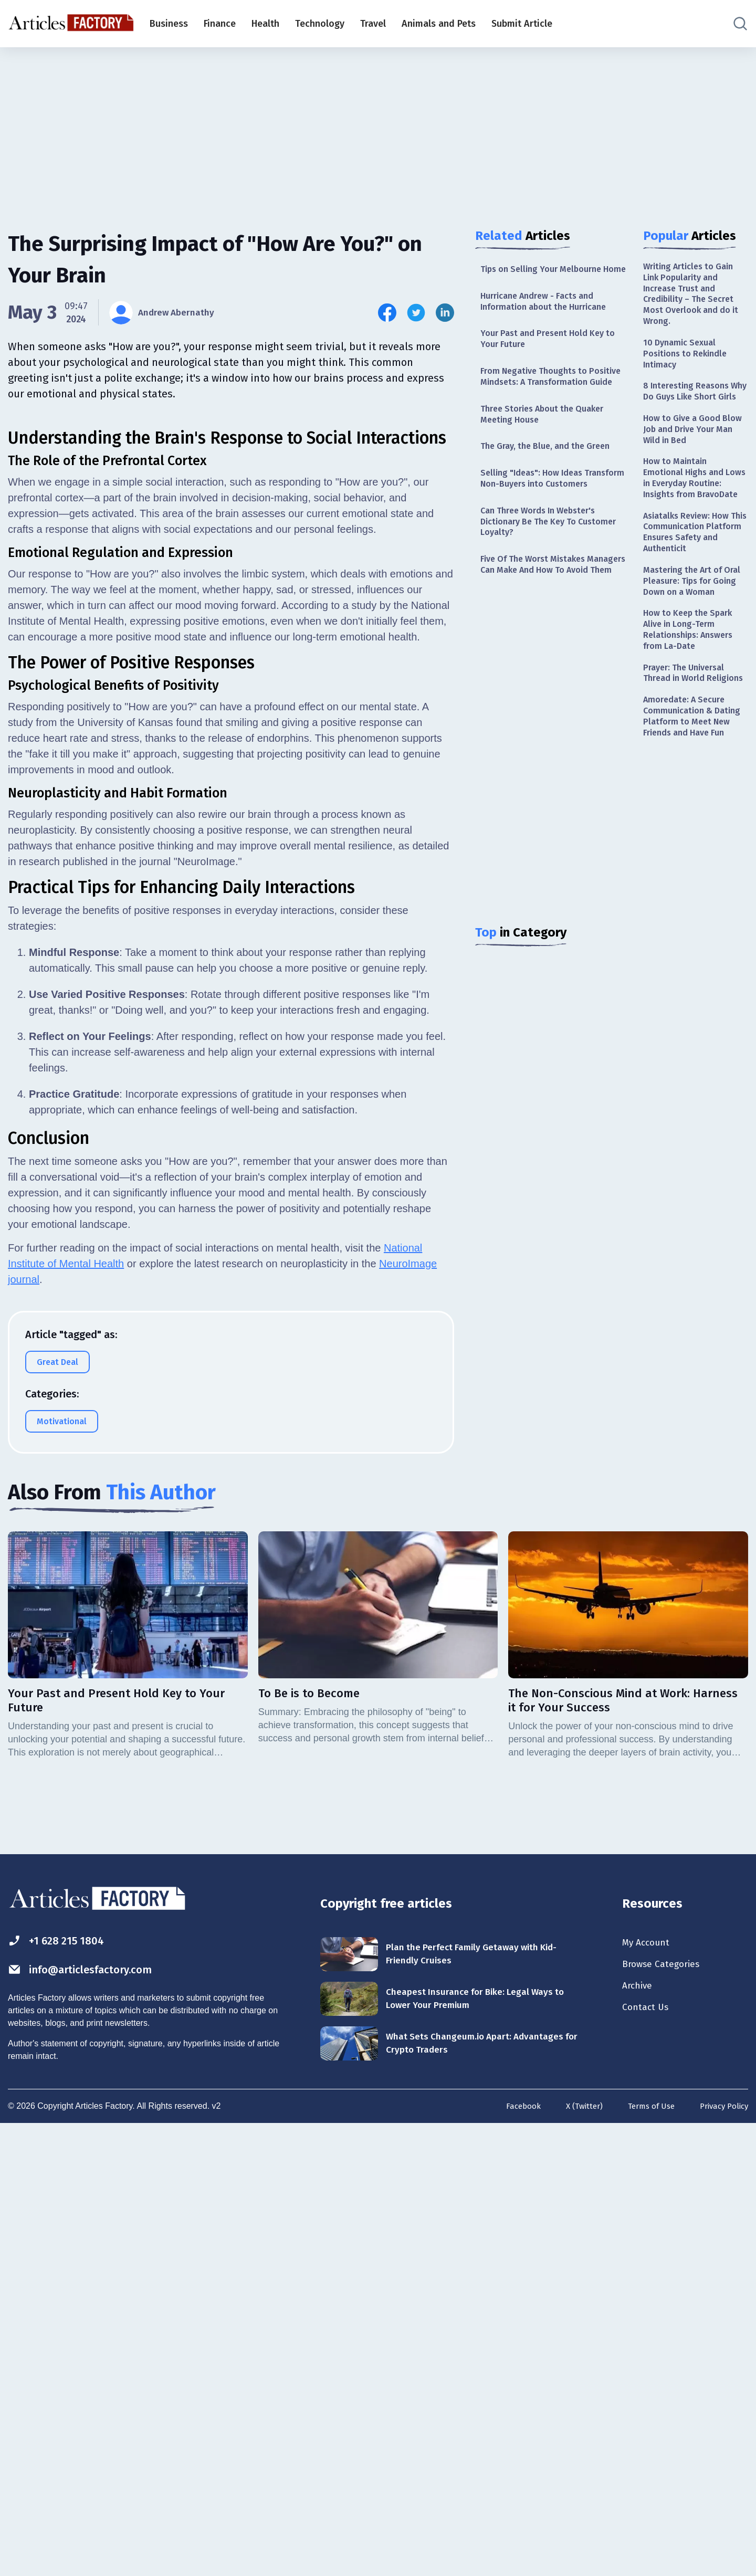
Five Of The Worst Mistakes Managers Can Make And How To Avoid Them (550, 629)
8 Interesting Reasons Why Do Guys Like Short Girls (694, 411)
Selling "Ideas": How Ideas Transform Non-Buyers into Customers (538, 524)
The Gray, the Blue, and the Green (552, 483)
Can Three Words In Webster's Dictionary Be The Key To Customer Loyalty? (544, 577)
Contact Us (648, 2460)
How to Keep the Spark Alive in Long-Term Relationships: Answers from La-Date (692, 703)
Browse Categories (666, 2413)
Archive (639, 2437)
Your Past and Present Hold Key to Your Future (548, 357)
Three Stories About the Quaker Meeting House (548, 449)
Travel (373, 23)
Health (265, 23)
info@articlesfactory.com (91, 2419)
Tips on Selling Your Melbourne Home (547, 276)
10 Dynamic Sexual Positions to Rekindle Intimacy (688, 363)
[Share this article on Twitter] (416, 312)
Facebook (510, 2556)
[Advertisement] (378, 128)
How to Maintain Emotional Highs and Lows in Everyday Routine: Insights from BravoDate (690, 518)
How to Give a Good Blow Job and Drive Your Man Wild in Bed (695, 458)
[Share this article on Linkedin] (445, 312)
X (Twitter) (574, 2556)
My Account (649, 2390)
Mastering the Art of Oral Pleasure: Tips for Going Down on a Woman (691, 643)
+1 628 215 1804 (62, 2388)
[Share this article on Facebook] (387, 312)
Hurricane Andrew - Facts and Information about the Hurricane (550, 316)
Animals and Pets (439, 23)
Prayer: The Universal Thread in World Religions (688, 757)
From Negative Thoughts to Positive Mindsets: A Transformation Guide (538, 403)
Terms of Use (645, 2556)
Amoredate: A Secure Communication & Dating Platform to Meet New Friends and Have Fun (695, 816)
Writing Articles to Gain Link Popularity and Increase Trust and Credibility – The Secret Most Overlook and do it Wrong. (693, 297)
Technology (319, 23)
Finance (220, 23)
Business (169, 23)
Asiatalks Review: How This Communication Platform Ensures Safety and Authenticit (695, 584)
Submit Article (521, 23)
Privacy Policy (721, 2556)
